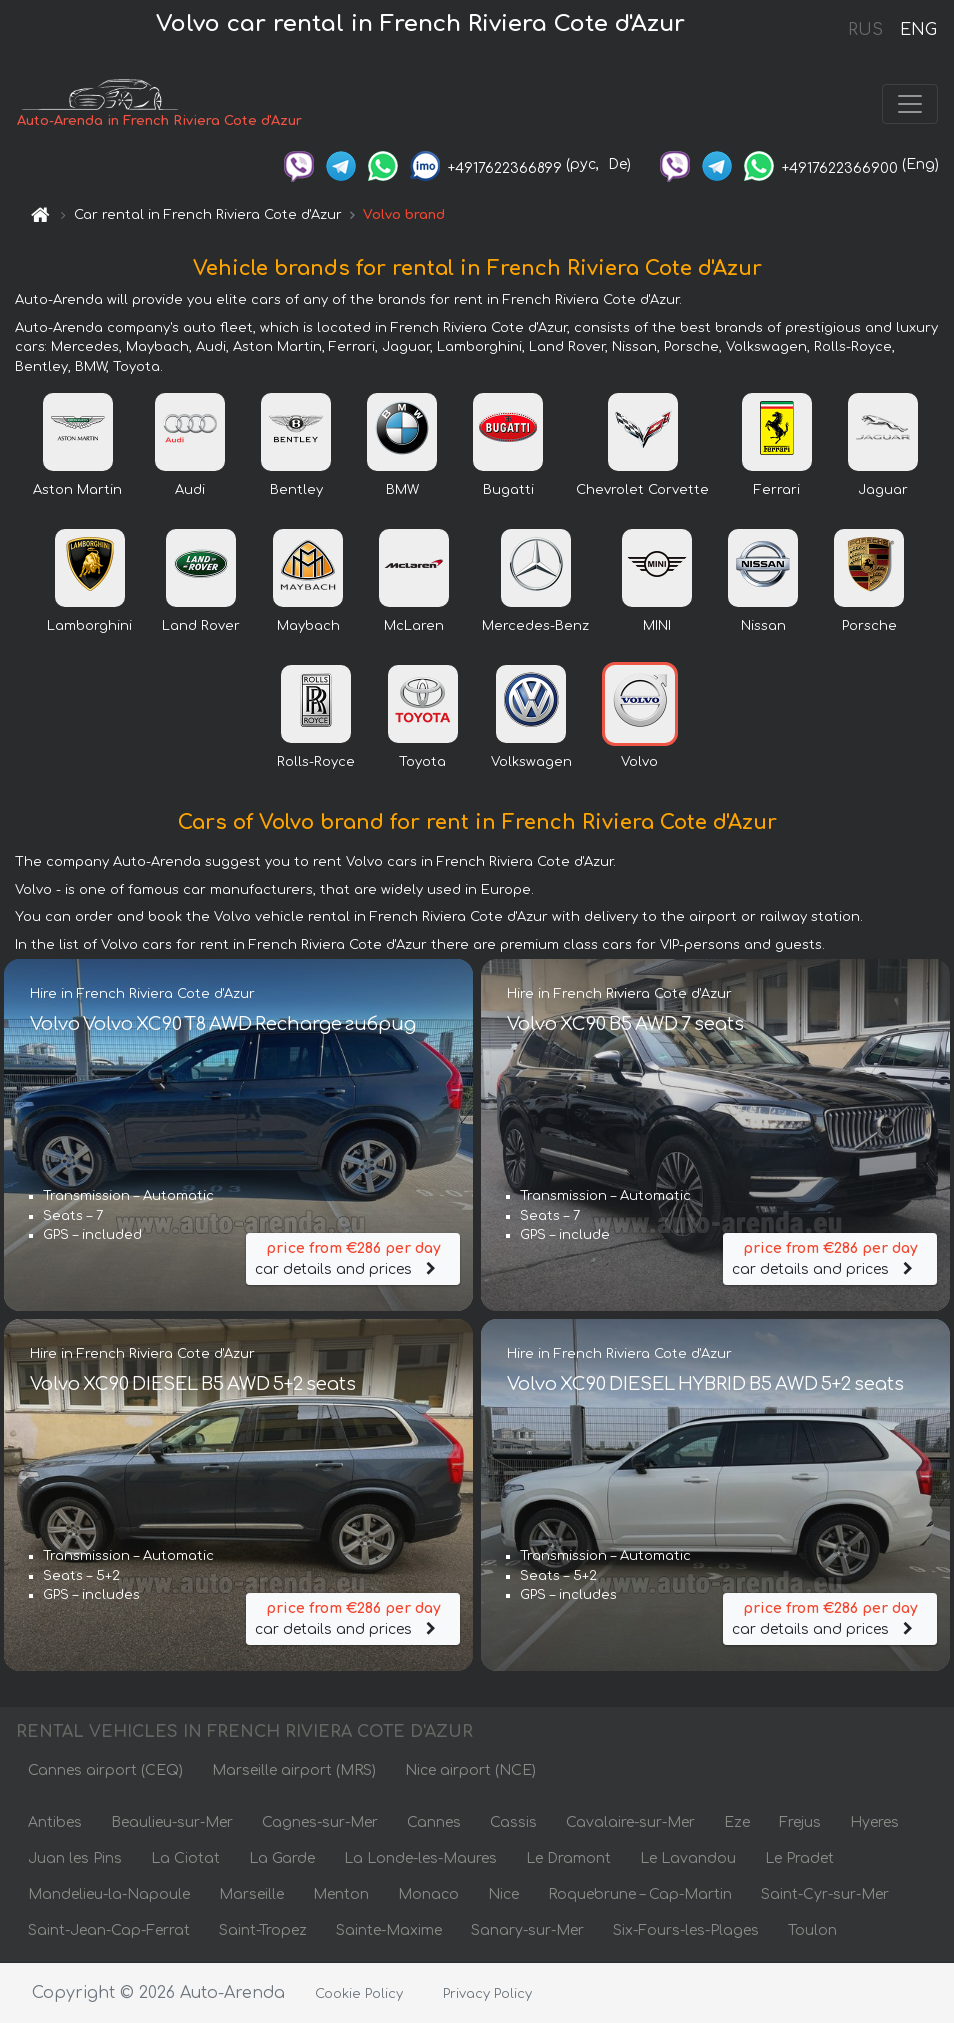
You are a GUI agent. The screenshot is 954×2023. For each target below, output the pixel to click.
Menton (341, 1894)
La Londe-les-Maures (420, 1858)
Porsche (869, 626)
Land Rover (201, 626)
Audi (190, 490)
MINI (657, 626)
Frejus (800, 1822)
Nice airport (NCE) (470, 1770)
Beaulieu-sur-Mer (172, 1822)
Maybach (308, 626)
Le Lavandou (688, 1858)
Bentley (296, 490)
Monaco (428, 1894)
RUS (865, 30)
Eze (737, 1822)
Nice (503, 1894)
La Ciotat (185, 1858)
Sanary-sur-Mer (527, 1930)
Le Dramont (568, 1858)
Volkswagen (531, 762)
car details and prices (353, 1257)
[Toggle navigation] (910, 104)
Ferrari (777, 490)
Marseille (251, 1894)
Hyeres (874, 1822)
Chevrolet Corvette (642, 490)
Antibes (55, 1822)
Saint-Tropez (263, 1930)
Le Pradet (799, 1858)
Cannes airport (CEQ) (105, 1770)
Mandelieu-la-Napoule (109, 1894)
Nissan (763, 626)
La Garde (282, 1858)
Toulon (812, 1930)
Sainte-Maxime (389, 1930)
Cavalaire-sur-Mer (630, 1822)
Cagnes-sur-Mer (320, 1822)
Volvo (639, 762)
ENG (918, 30)
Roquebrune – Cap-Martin (640, 1894)
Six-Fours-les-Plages (686, 1930)
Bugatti (508, 490)
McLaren (414, 626)
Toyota (422, 762)
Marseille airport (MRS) (294, 1770)
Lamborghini (89, 626)
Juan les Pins (75, 1858)
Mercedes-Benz (535, 626)
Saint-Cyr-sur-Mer (825, 1894)
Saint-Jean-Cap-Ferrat (109, 1930)
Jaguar (883, 490)
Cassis (513, 1822)
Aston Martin (77, 490)
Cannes (434, 1822)
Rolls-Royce (316, 762)
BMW (402, 490)
